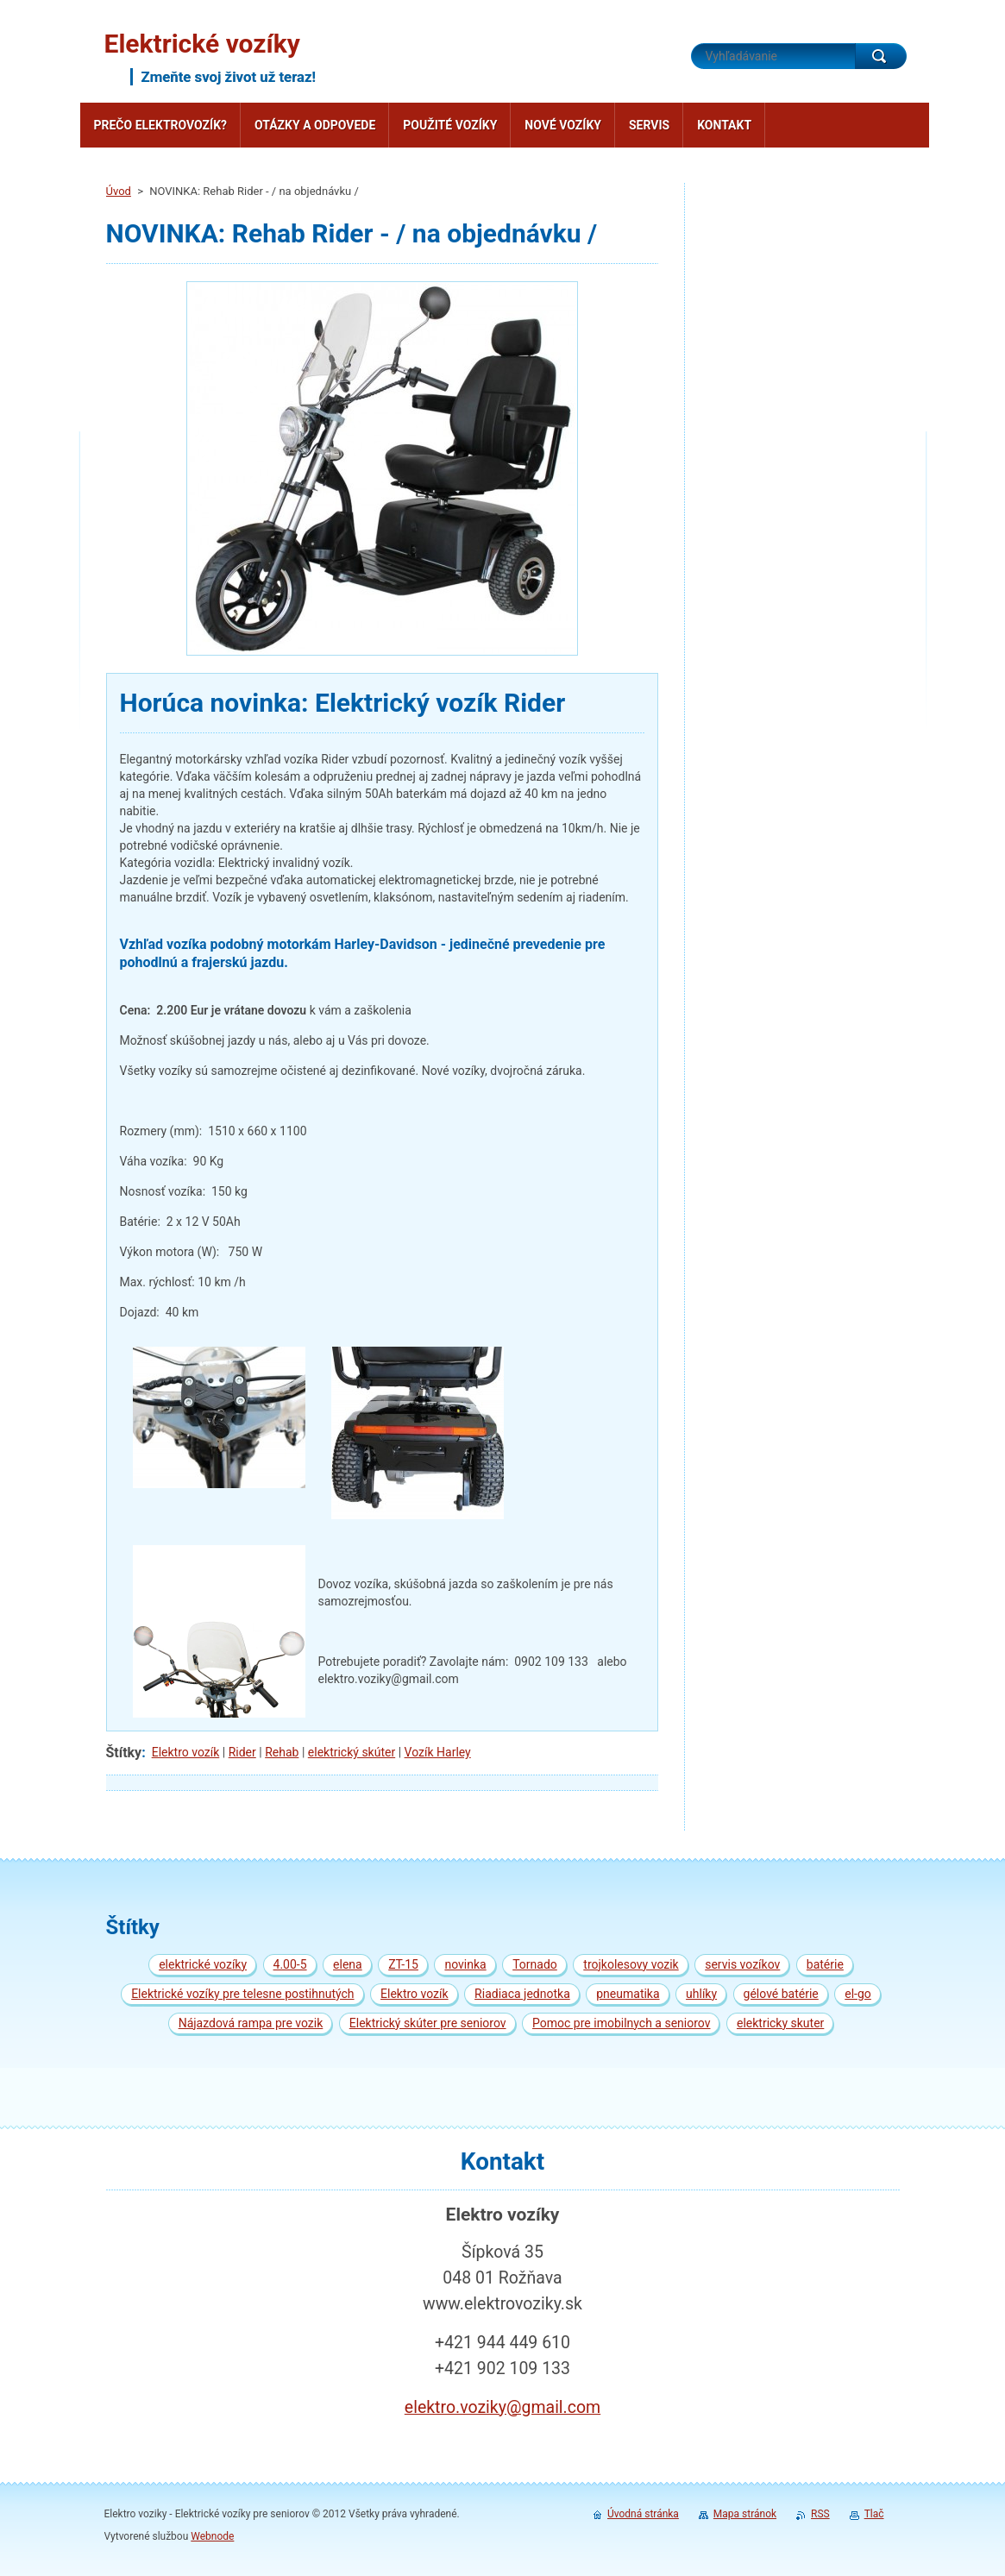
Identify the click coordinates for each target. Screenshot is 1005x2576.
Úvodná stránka (643, 2514)
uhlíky (701, 1994)
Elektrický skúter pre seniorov (427, 2023)
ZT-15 (403, 1964)
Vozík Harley (438, 1752)
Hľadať (881, 56)
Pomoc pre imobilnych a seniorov (621, 2023)
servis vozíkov (742, 1964)
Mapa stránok (744, 2514)
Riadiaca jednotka (522, 1994)
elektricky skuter (780, 2023)
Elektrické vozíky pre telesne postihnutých (242, 1994)
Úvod (118, 191)
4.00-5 (290, 1964)
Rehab (281, 1752)
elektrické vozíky (203, 1964)
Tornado (534, 1964)
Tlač (874, 2514)
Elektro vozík (186, 1752)
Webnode (212, 2536)
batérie (825, 1964)
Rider (242, 1752)
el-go (858, 1994)
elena (347, 1964)
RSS (820, 2514)
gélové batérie (781, 1994)
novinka (465, 1964)
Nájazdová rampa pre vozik (251, 2023)
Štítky (124, 1752)
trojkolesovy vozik (630, 1964)
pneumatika (627, 1994)
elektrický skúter (351, 1752)
